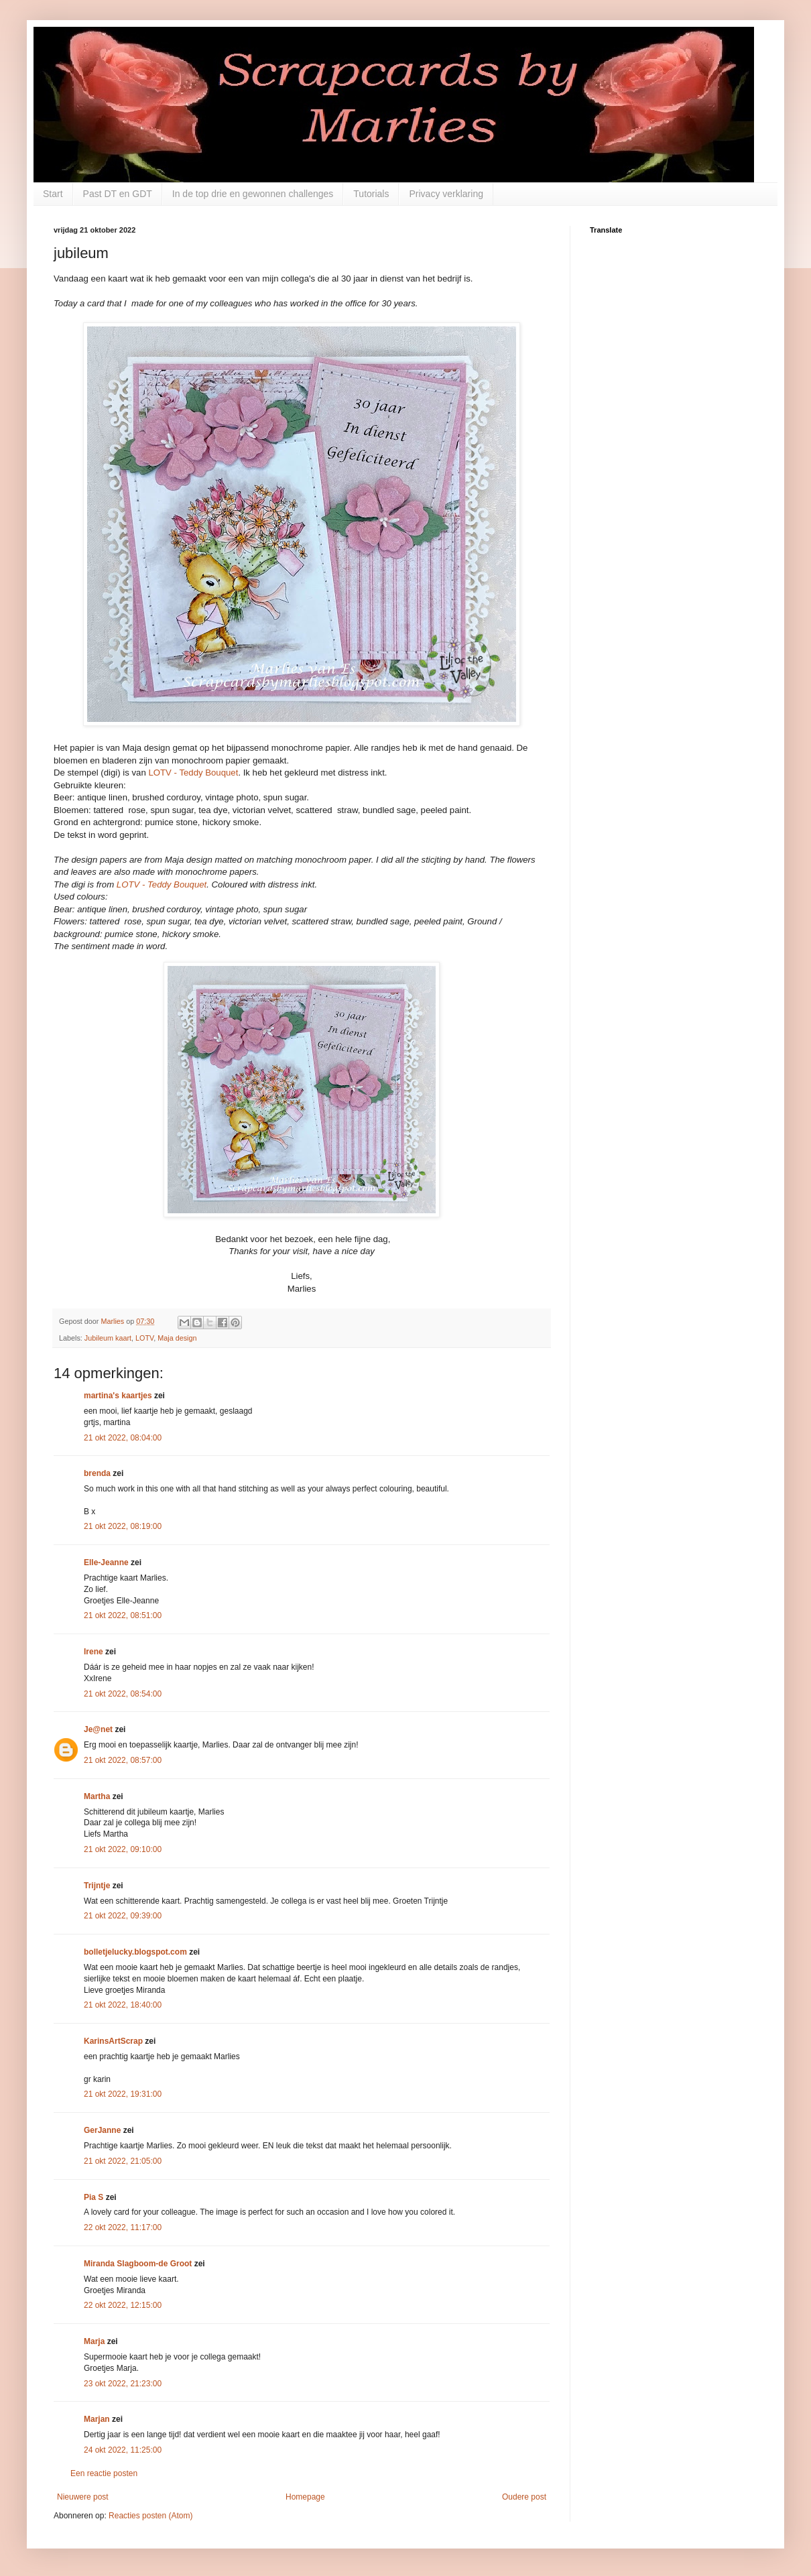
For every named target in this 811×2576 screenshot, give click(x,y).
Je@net (98, 1729)
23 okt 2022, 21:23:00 (123, 2383)
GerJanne (102, 2130)
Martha (97, 1796)
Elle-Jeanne (106, 1562)
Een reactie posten (103, 2473)
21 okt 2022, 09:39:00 (123, 1915)
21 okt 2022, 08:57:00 (123, 1760)
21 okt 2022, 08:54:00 (123, 1694)
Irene (93, 1651)
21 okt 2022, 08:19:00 (123, 1526)
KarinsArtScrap (113, 2041)
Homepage (305, 2497)
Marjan (98, 2419)
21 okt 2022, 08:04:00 (123, 1438)
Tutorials (371, 193)
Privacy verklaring (446, 193)
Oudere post (524, 2497)
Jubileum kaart (107, 1338)
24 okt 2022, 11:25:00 (123, 2450)
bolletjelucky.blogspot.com (135, 1952)
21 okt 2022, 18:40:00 (123, 2005)
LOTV (144, 1338)
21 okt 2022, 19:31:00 (123, 2094)
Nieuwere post (83, 2497)
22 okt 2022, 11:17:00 (123, 2227)
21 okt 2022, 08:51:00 (123, 1615)
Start (53, 193)
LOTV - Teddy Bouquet (193, 773)
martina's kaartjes (118, 1395)
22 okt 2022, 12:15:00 (123, 2305)
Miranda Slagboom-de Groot (138, 2263)
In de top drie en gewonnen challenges (253, 193)
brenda (97, 1473)
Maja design (177, 1338)
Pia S (93, 2197)
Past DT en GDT (117, 193)
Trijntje (97, 1885)
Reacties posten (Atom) (150, 2515)
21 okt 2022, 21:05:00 (123, 2161)
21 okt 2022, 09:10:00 (123, 1849)
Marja (94, 2341)
